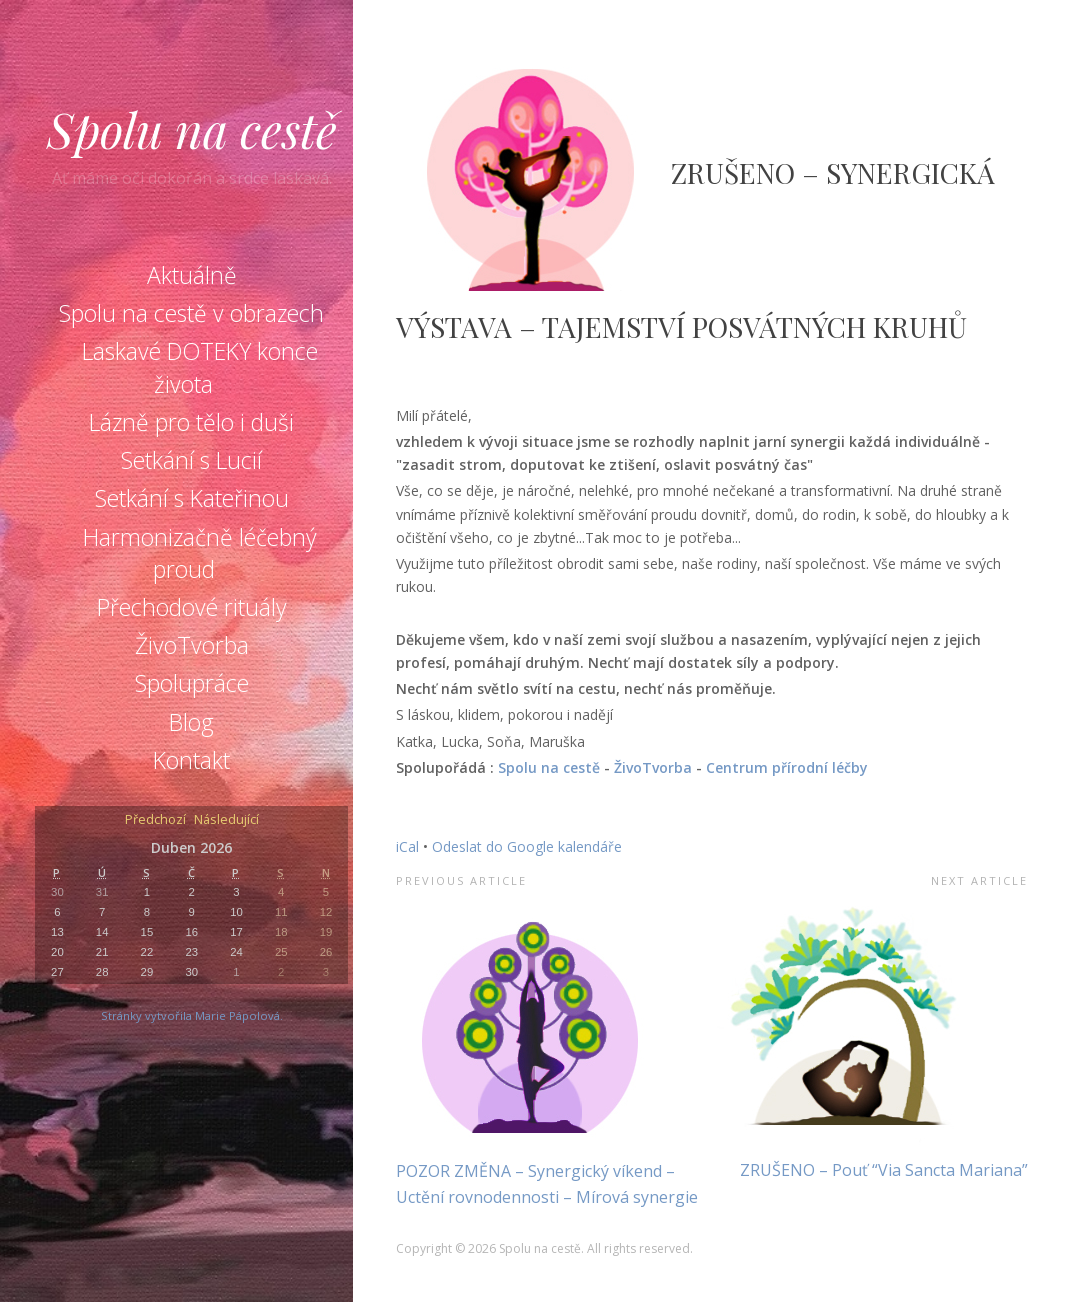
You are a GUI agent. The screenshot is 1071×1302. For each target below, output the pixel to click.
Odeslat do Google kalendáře (527, 846)
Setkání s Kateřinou (192, 498)
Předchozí (155, 820)
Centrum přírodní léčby (787, 767)
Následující (226, 820)
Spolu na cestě (192, 129)
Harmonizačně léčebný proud (200, 553)
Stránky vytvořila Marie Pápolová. (192, 1015)
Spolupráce (192, 683)
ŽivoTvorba (192, 645)
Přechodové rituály (192, 607)
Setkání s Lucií (191, 460)
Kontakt (191, 760)
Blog (191, 722)
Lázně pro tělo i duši (191, 422)
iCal (407, 846)
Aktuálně (192, 275)
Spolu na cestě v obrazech (191, 313)
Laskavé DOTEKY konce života (200, 367)
